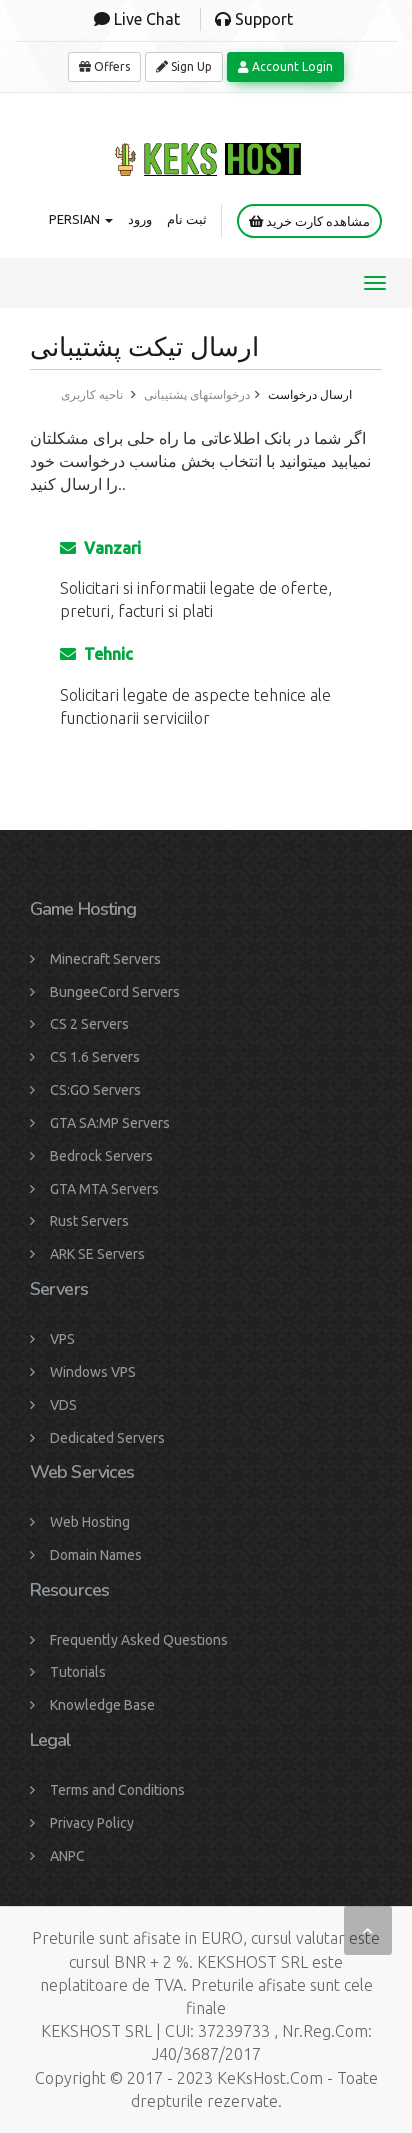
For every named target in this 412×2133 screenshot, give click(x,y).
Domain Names (96, 1555)
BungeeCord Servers (115, 992)
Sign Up (184, 66)
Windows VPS (93, 1372)
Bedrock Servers (101, 1156)
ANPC (67, 1856)
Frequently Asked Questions (139, 1640)
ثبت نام (187, 219)
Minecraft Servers (105, 959)
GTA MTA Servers (104, 1189)
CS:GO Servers (95, 1090)
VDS (63, 1405)
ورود (140, 219)
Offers (104, 66)
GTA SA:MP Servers (110, 1123)
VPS (62, 1339)
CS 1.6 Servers (95, 1057)
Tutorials (78, 1672)
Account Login (285, 66)
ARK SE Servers (97, 1254)
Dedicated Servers (107, 1438)
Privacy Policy (92, 1823)
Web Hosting (90, 1522)
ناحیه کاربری (92, 394)
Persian (81, 219)
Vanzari (100, 548)
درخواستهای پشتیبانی (197, 394)
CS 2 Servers (89, 1024)
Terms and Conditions (117, 1790)
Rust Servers (89, 1221)
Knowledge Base (102, 1705)
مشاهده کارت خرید (309, 221)
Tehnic (96, 654)
